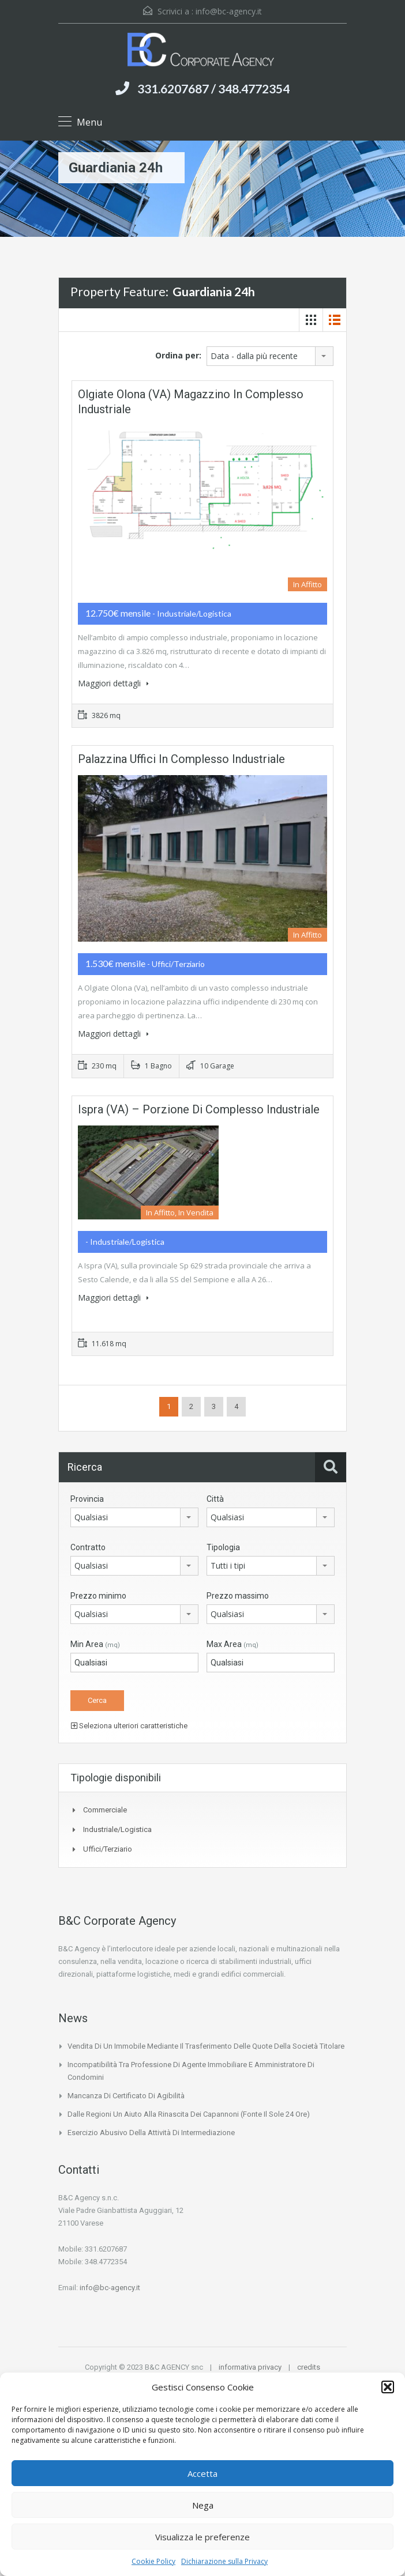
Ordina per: (178, 355)
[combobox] (270, 356)
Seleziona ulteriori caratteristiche (129, 1725)
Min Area (95, 1644)
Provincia (87, 1499)
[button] (387, 2387)
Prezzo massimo (238, 1595)
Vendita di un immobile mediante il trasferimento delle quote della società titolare (206, 2046)
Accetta (202, 2473)
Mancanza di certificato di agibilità (126, 2095)
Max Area (232, 1644)
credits (308, 2367)
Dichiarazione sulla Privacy (224, 2561)
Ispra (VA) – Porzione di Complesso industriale (199, 1109)
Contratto (88, 1547)
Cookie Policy (153, 2561)
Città (215, 1499)
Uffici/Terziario (107, 1849)
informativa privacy (250, 2367)
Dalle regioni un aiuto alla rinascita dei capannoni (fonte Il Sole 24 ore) (189, 2114)
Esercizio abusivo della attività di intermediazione (151, 2132)
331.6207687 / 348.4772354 (213, 88)
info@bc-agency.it (229, 11)
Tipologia (223, 1547)
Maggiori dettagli (113, 683)
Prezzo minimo (98, 1595)
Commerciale (105, 1810)
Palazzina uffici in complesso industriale (181, 759)
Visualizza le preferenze (202, 2537)
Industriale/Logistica (117, 1829)
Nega (202, 2505)
